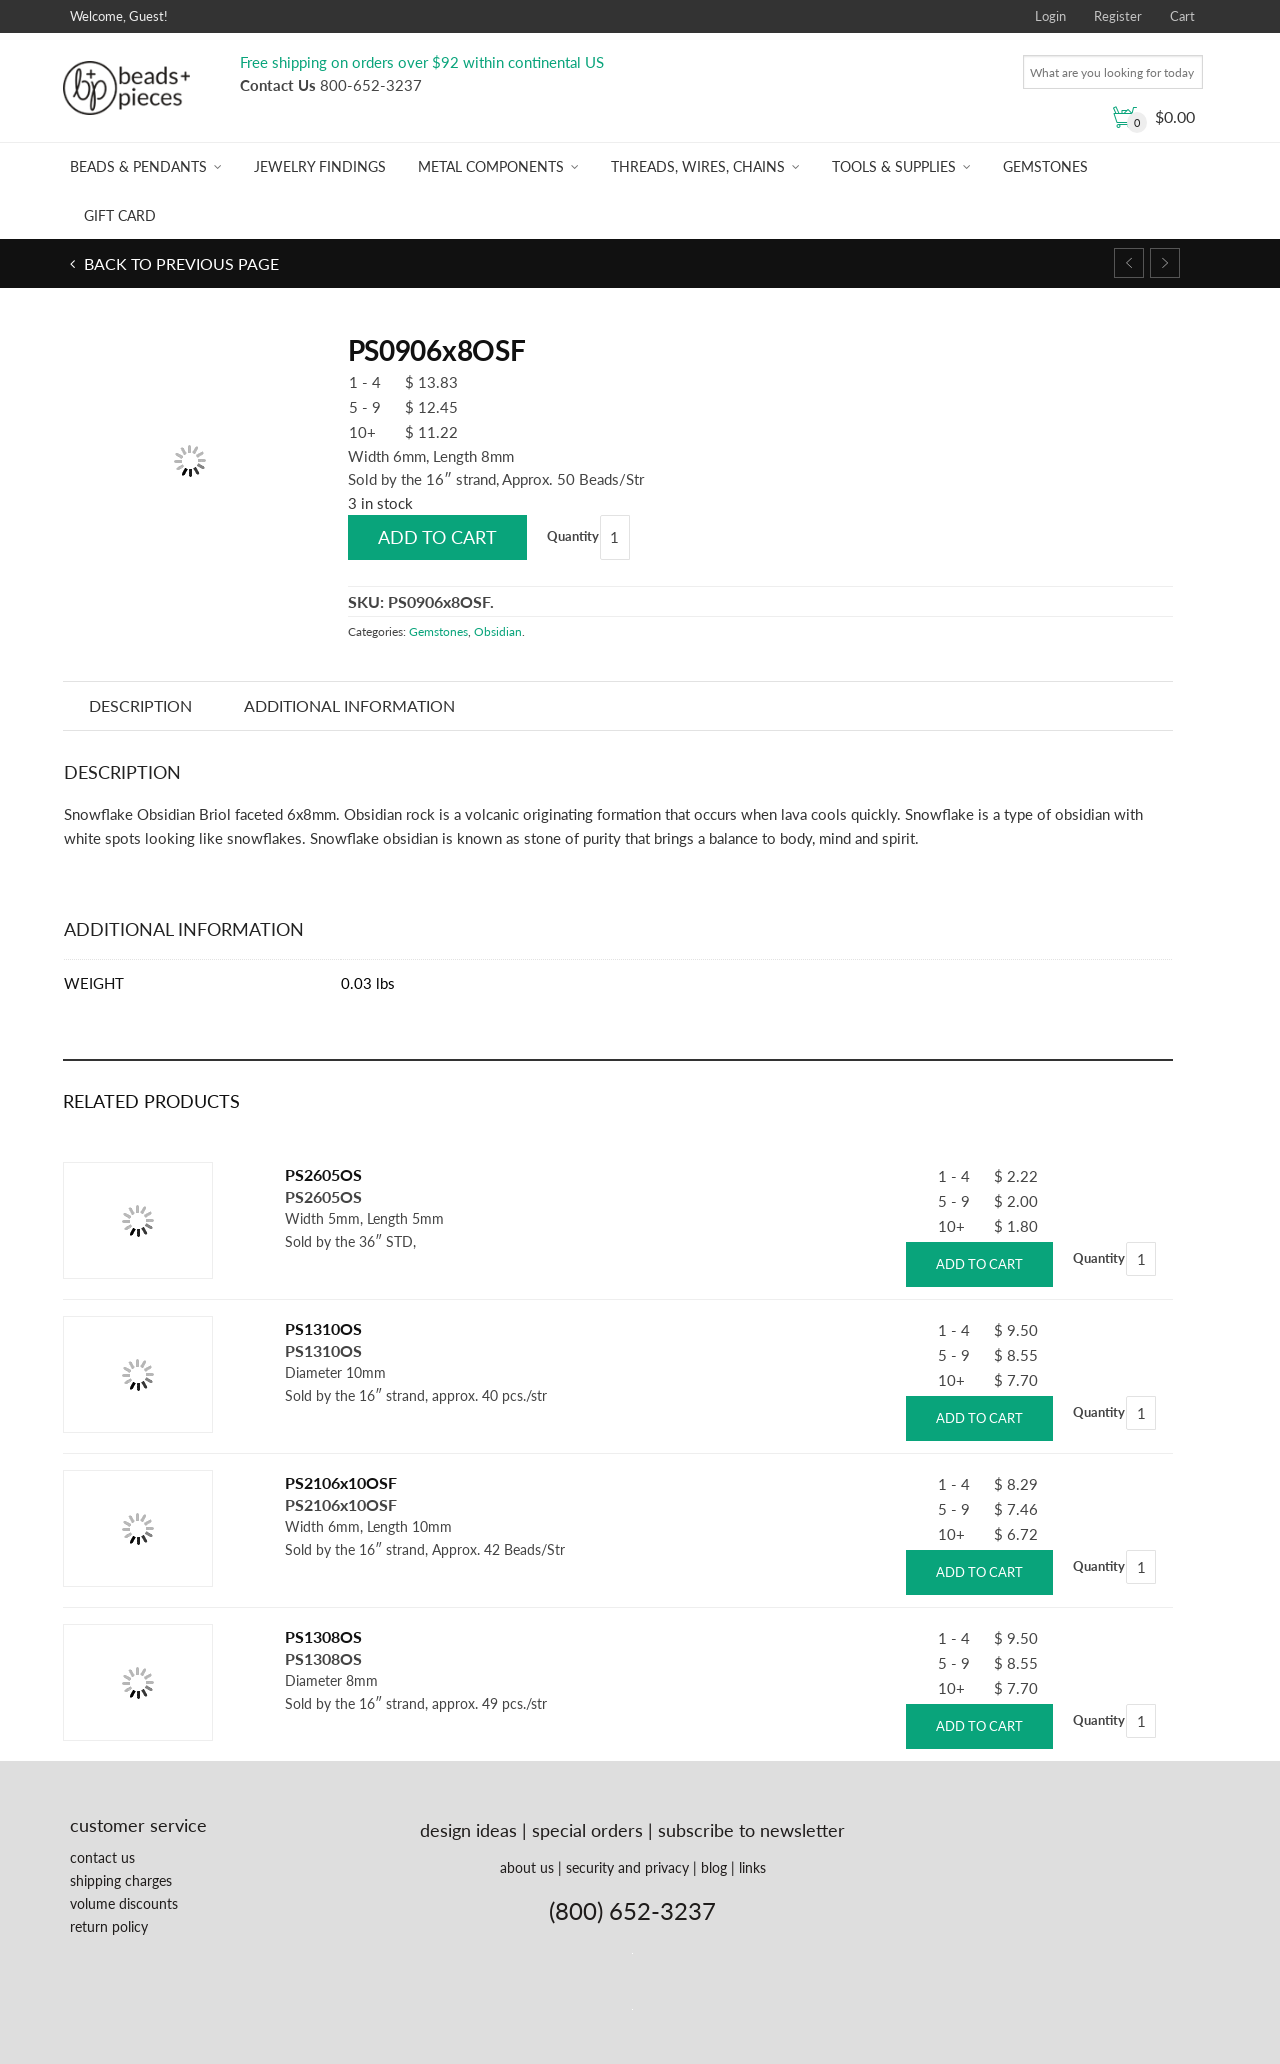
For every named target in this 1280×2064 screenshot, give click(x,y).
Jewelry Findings (320, 166)
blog (714, 1867)
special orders (587, 1830)
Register (1118, 16)
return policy (109, 1926)
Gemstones (1045, 166)
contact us (102, 1857)
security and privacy (627, 1867)
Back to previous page (179, 263)
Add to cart (437, 537)
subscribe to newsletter (751, 1830)
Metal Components (491, 166)
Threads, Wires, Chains (698, 166)
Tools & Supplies (894, 166)
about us (527, 1867)
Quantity (573, 536)
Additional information (349, 705)
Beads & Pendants (138, 166)
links (752, 1867)
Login (1050, 16)
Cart (1182, 16)
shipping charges (121, 1880)
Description (140, 705)
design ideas (468, 1830)
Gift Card (120, 215)
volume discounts (124, 1903)
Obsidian (498, 631)
